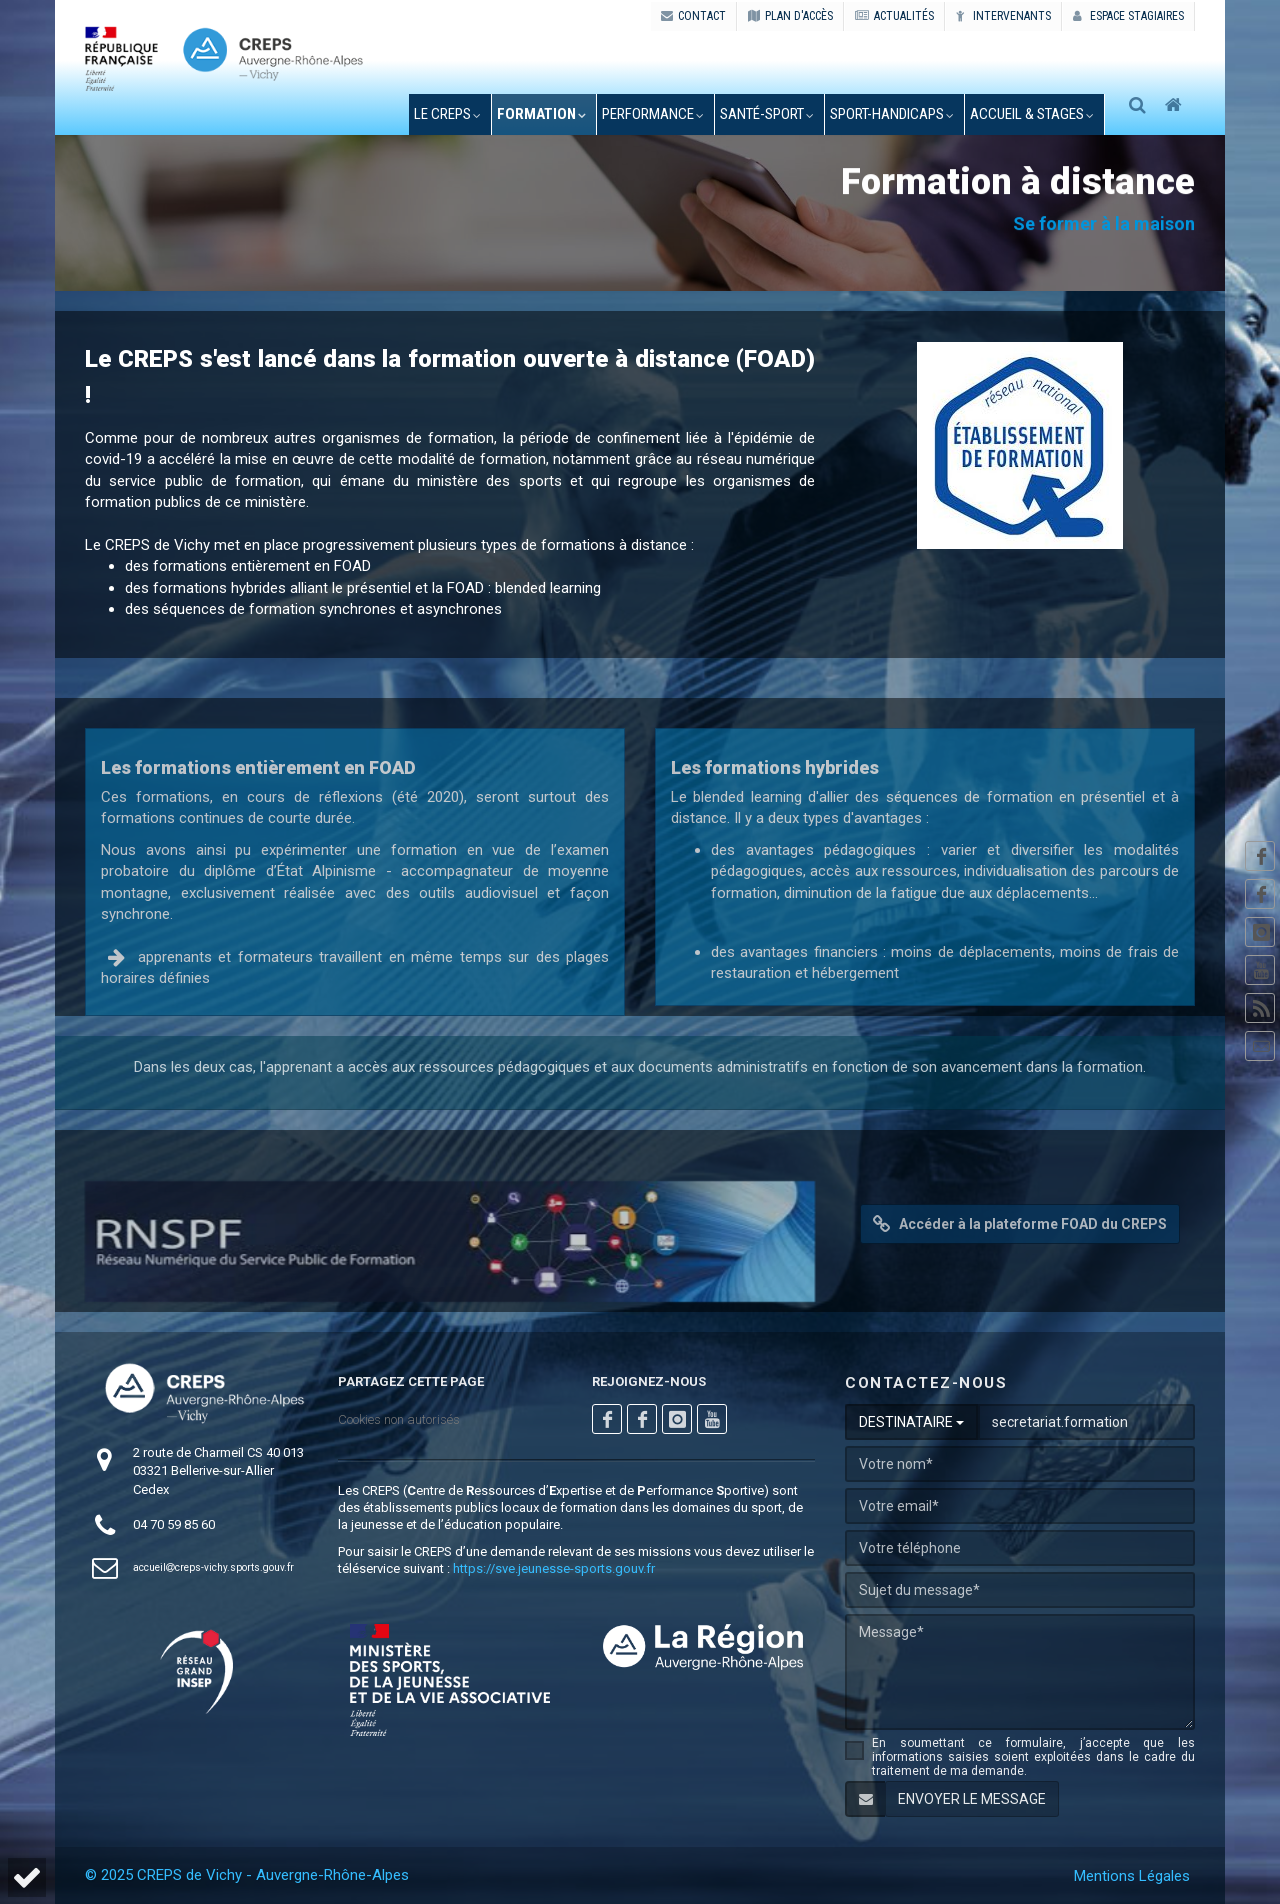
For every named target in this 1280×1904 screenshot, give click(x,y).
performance (651, 114)
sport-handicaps (890, 114)
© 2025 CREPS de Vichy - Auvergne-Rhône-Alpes (247, 1875)
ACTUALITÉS (894, 16)
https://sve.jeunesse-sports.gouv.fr (554, 1568)
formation (539, 114)
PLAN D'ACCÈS (790, 16)
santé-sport (765, 114)
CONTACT (693, 16)
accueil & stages (1030, 114)
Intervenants (1003, 16)
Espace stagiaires (1128, 16)
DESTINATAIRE (911, 1422)
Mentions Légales (1132, 1876)
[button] (27, 1877)
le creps (445, 114)
